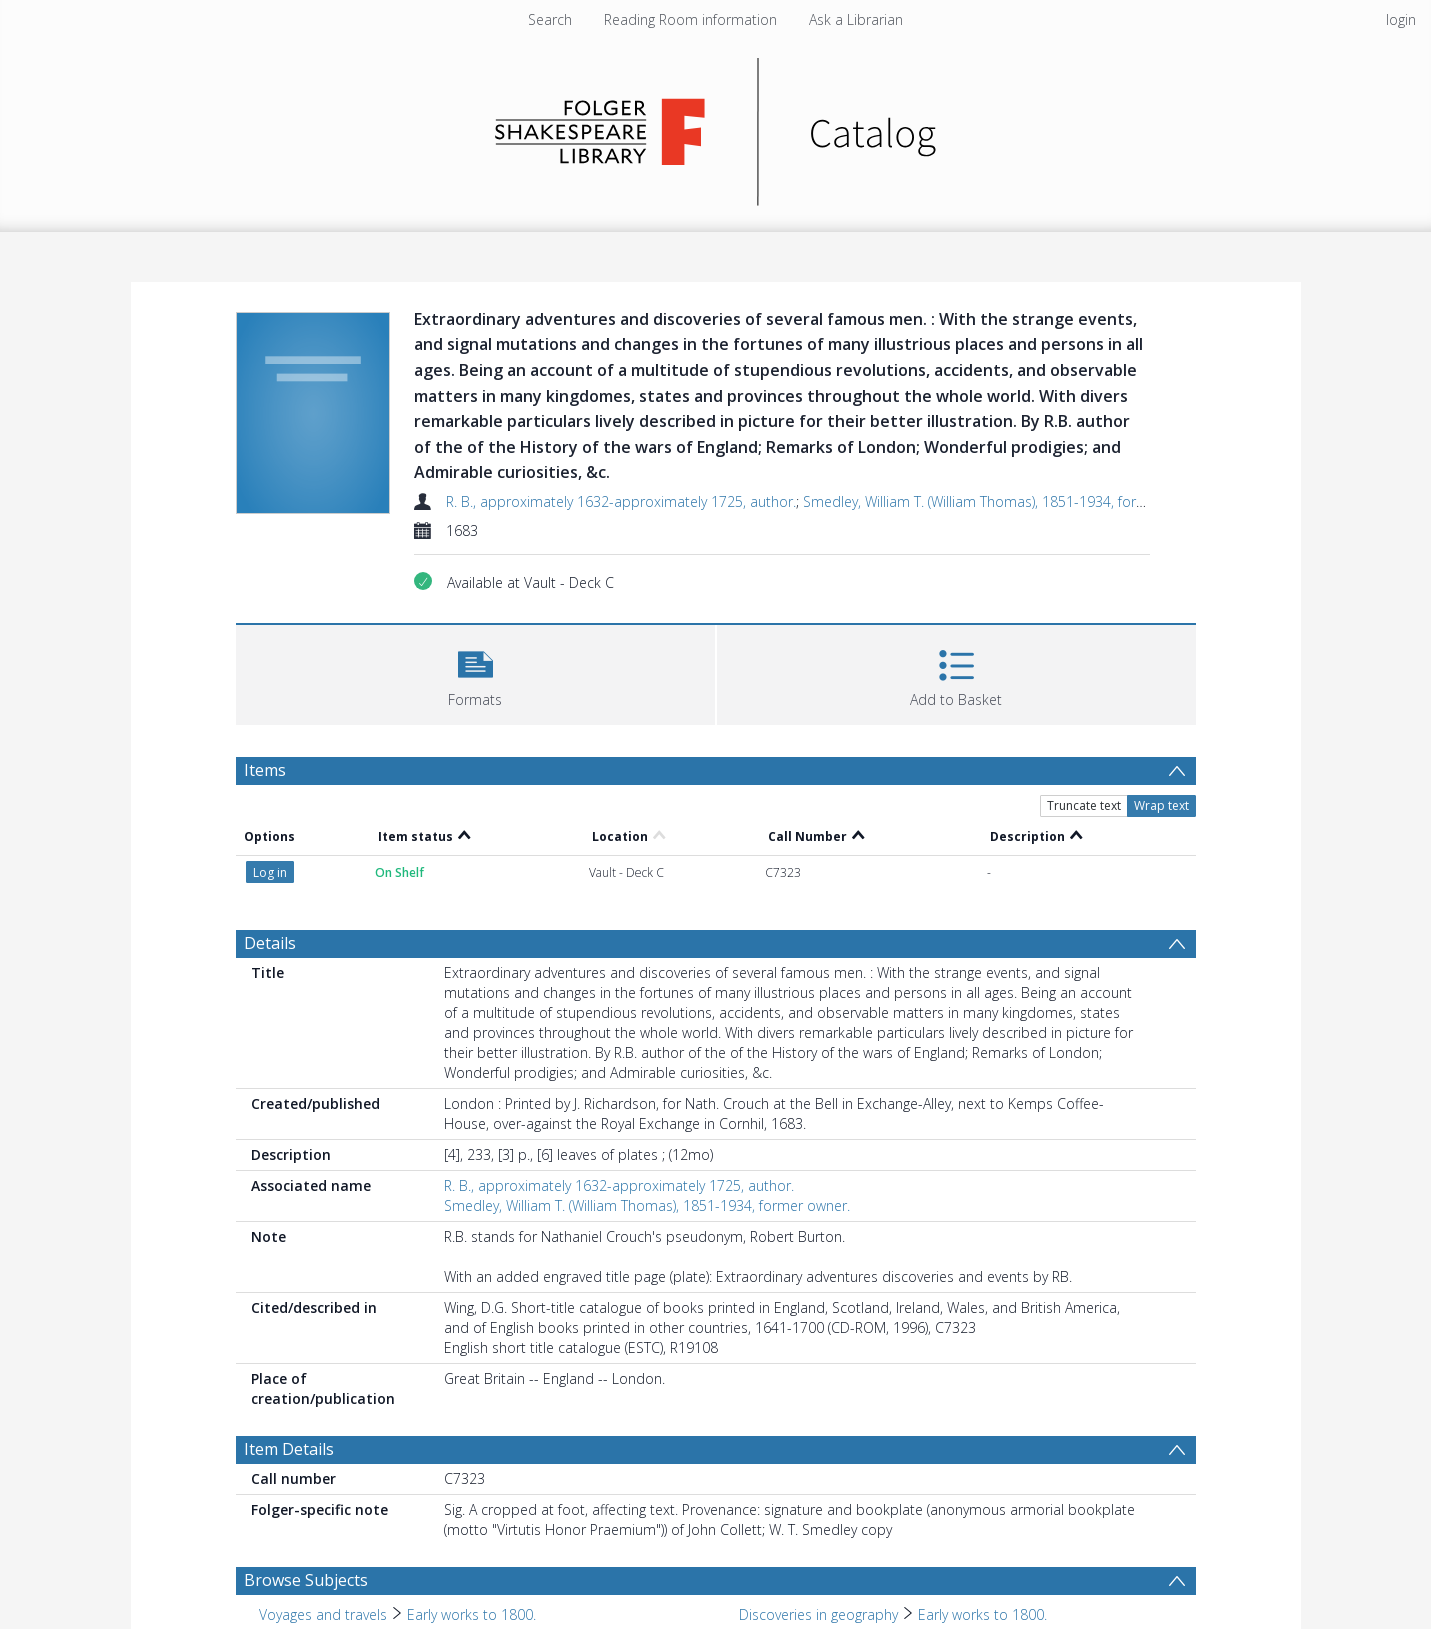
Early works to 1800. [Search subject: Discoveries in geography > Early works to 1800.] (982, 1614)
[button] (475, 672)
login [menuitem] (1401, 19)
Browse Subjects (306, 1580)
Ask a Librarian (856, 19)
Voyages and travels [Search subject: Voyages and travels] (323, 1614)
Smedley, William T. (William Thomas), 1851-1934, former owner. (1006, 501)
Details (270, 943)
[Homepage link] (715, 126)
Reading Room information (690, 19)
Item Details (289, 1449)
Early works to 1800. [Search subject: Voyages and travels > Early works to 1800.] (471, 1614)
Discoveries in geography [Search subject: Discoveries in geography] (818, 1614)
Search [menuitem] (550, 19)
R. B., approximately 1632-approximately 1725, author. (621, 501)
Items (265, 770)
